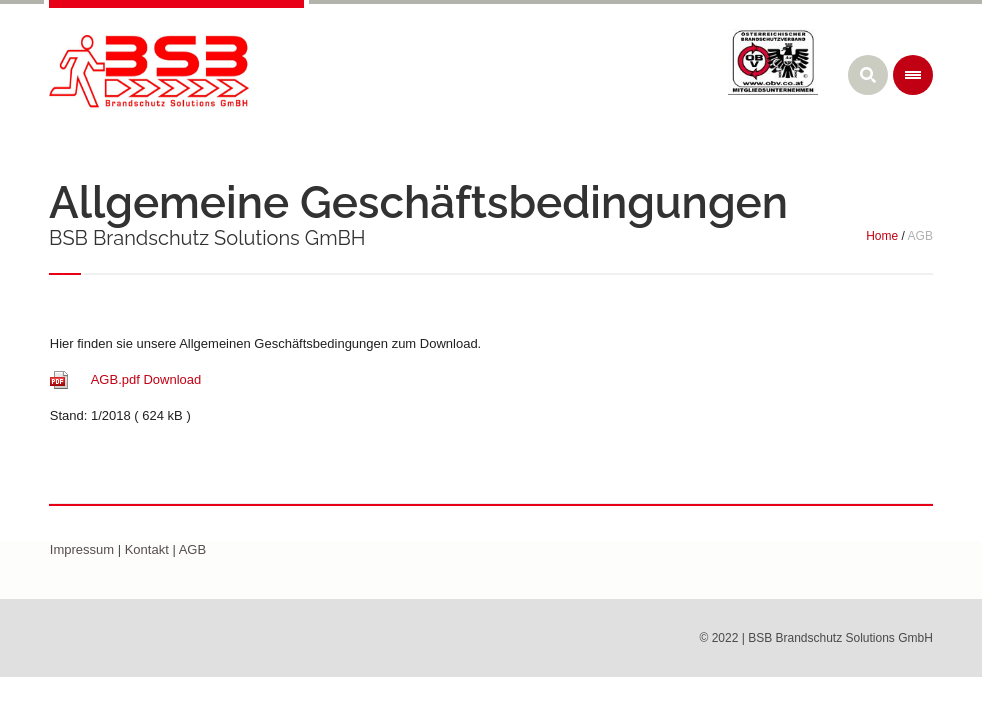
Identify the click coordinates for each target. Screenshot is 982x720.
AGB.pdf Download (144, 379)
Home (882, 236)
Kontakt (147, 549)
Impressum (82, 549)
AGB (192, 549)
